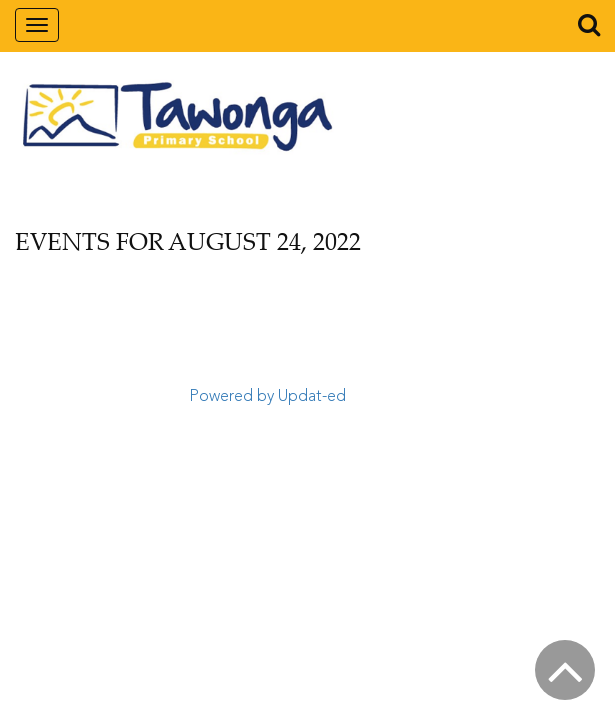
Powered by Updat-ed (267, 397)
